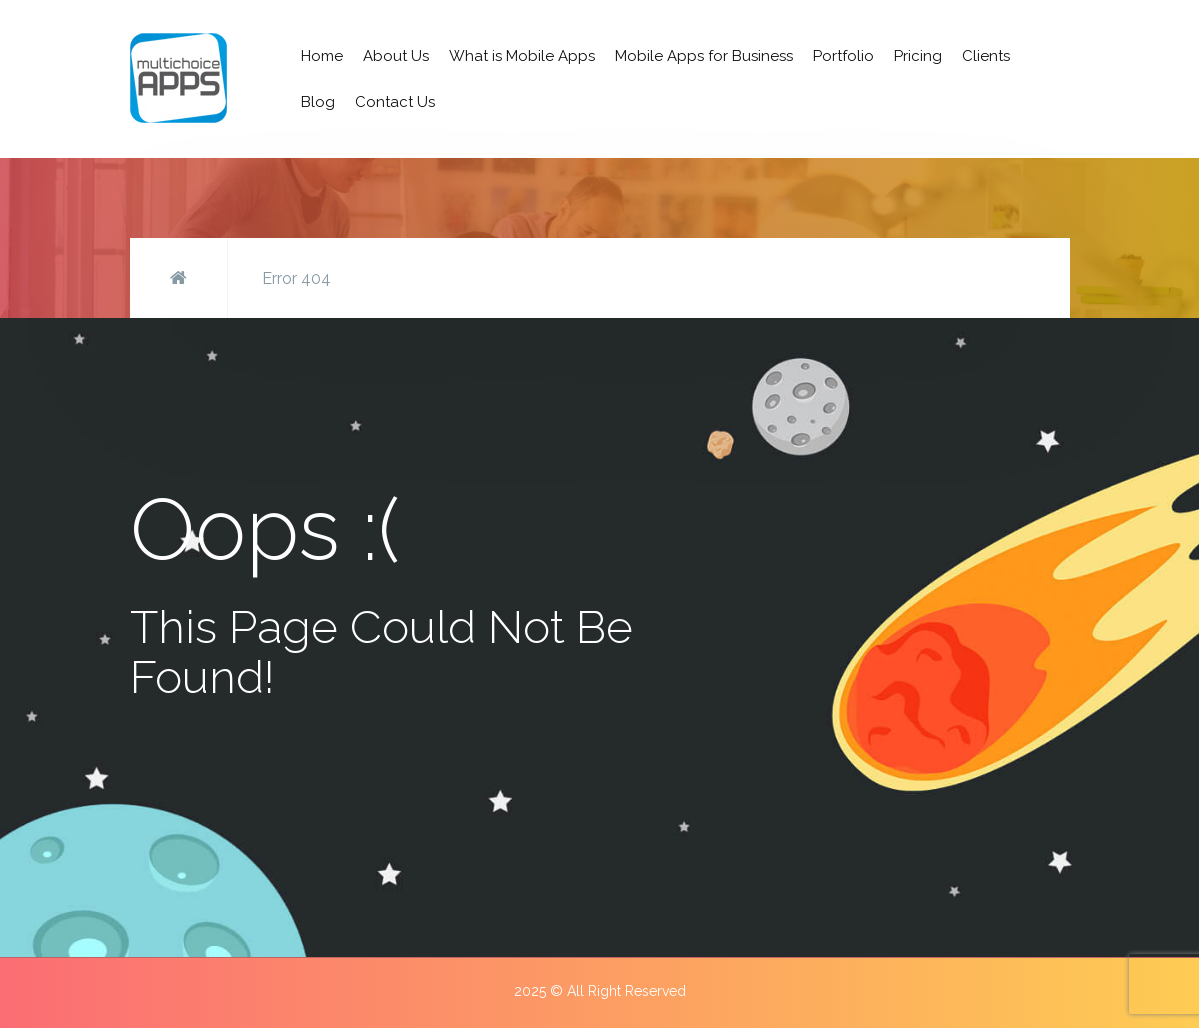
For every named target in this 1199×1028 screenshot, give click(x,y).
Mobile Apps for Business (704, 56)
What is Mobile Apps (522, 56)
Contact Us (395, 102)
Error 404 (296, 278)
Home (322, 56)
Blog (318, 102)
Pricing (918, 56)
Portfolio (843, 56)
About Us (396, 56)
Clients (986, 56)
